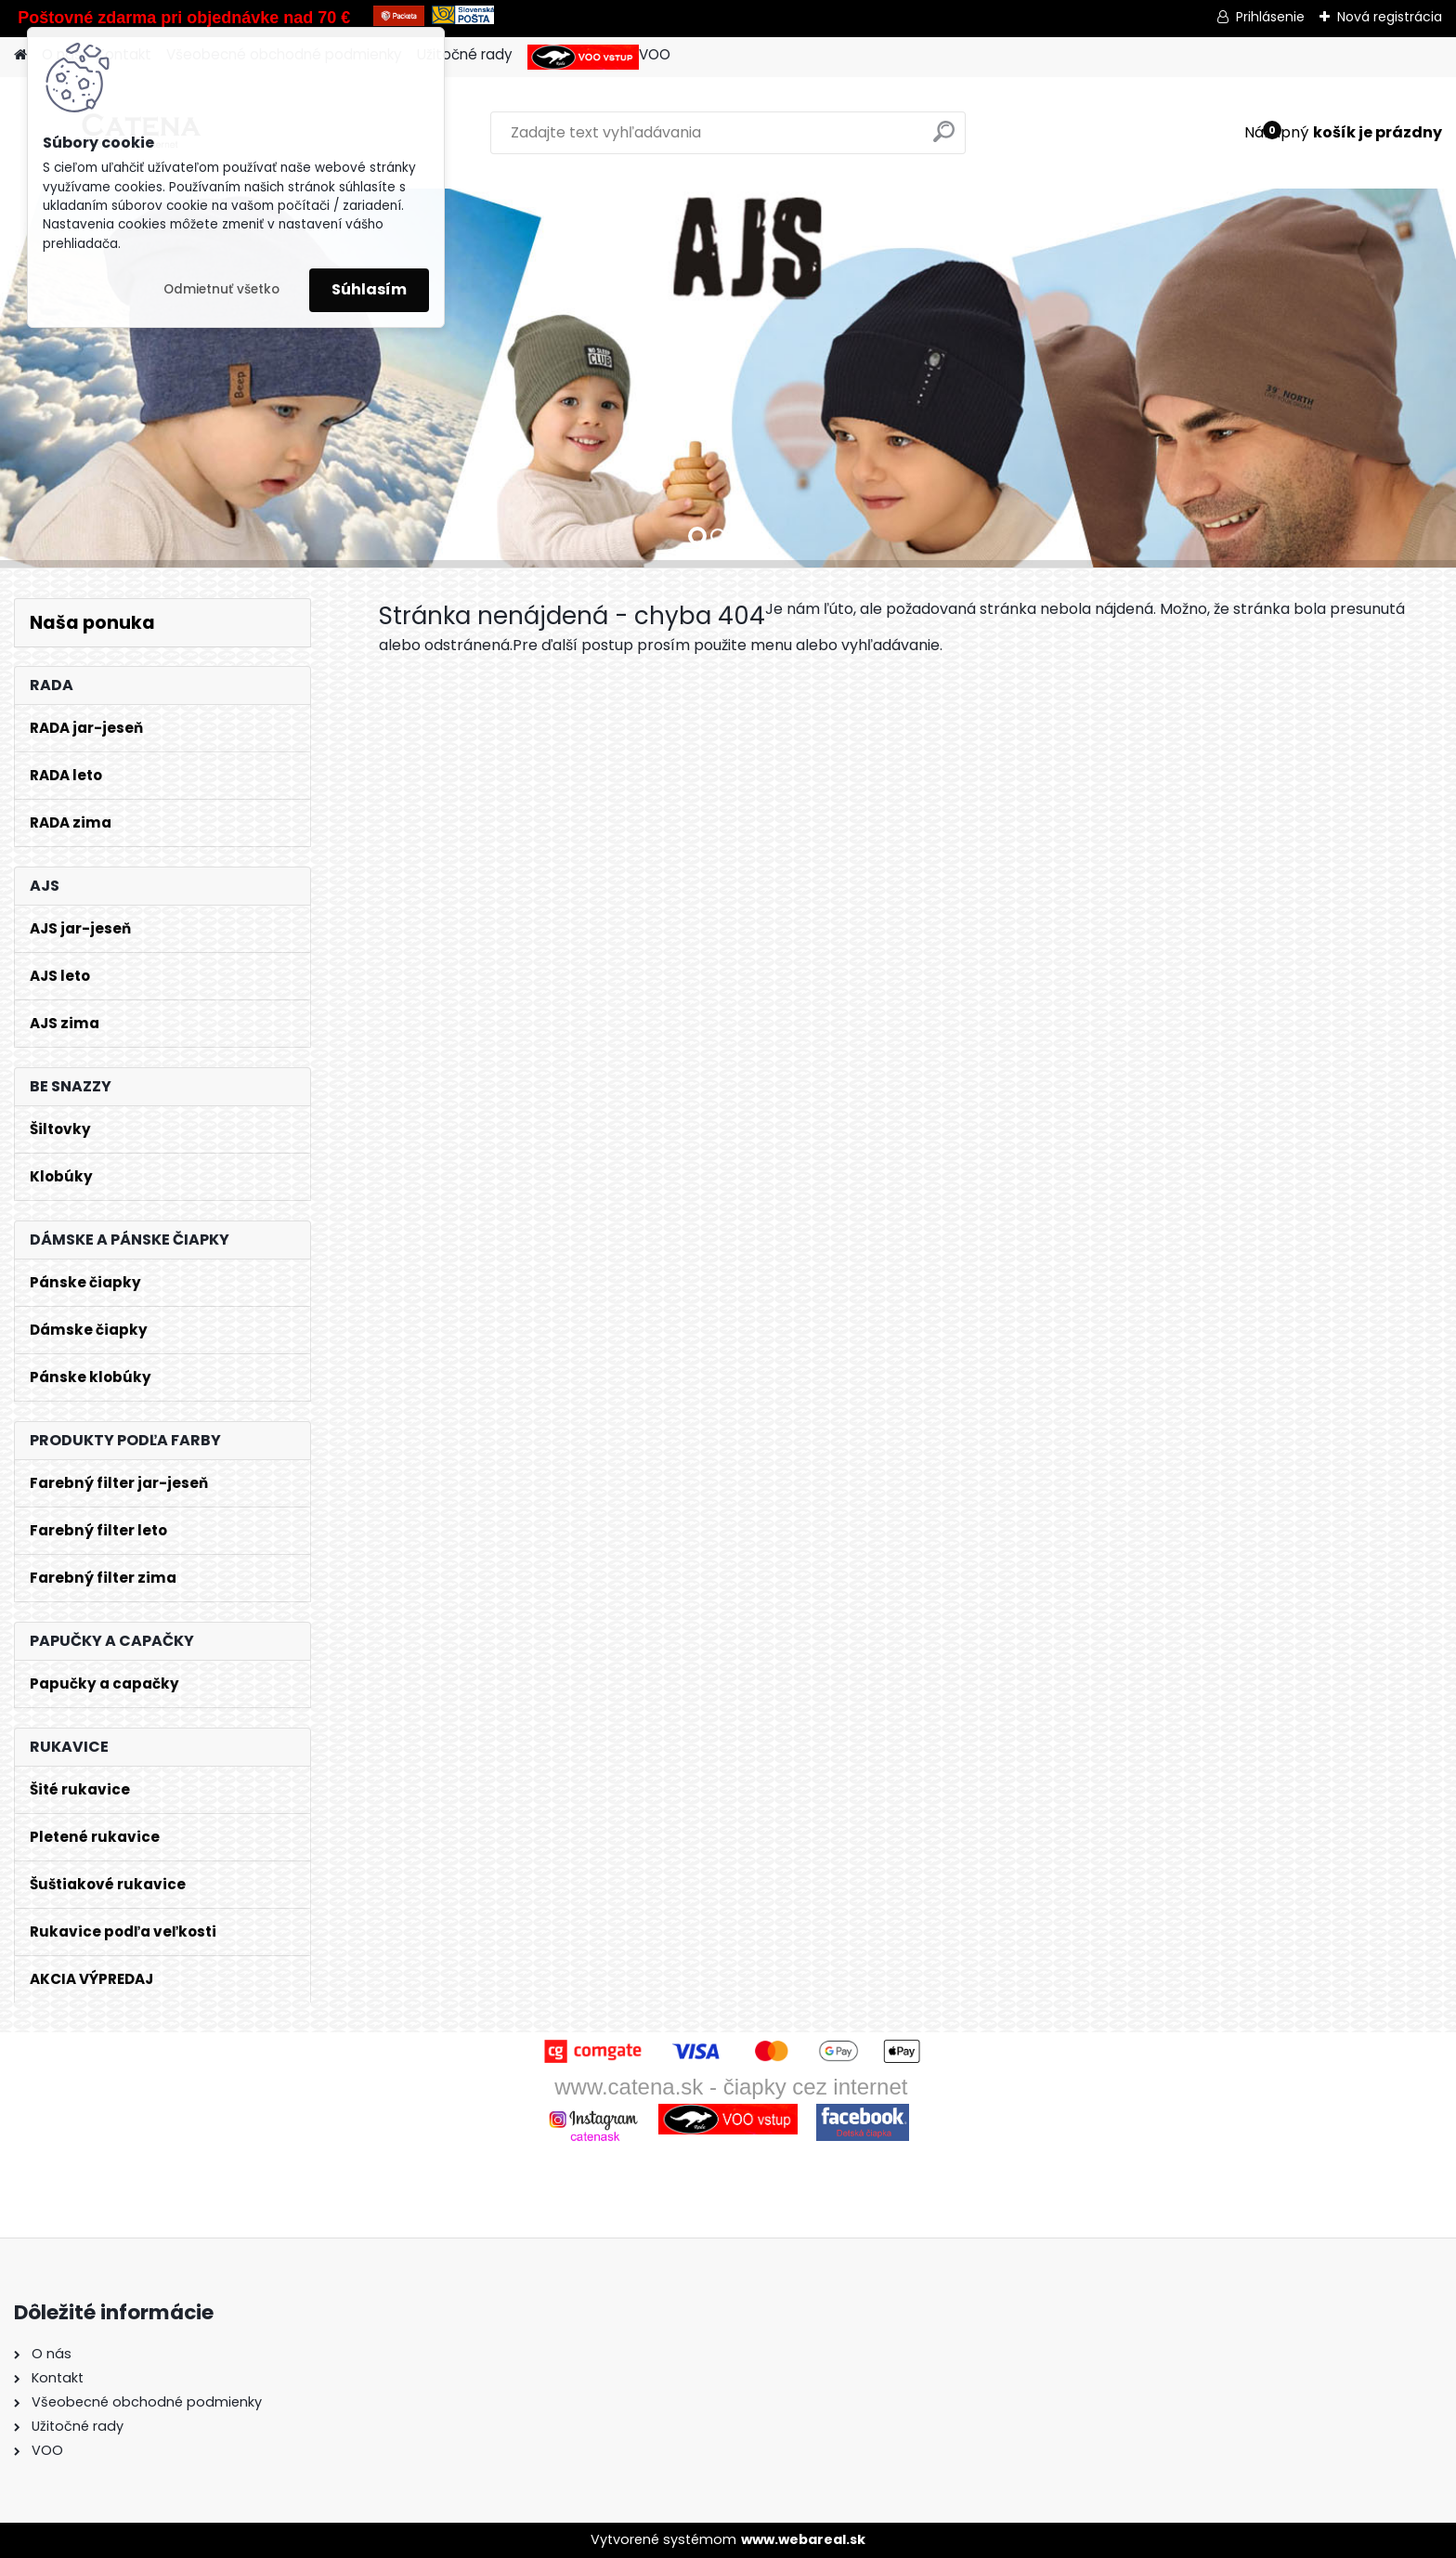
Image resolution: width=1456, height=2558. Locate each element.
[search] (944, 139)
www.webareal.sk (803, 2539)
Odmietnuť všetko (221, 289)
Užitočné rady (465, 54)
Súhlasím (369, 289)
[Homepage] (20, 55)
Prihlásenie (1270, 16)
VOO (598, 57)
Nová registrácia (1389, 16)
